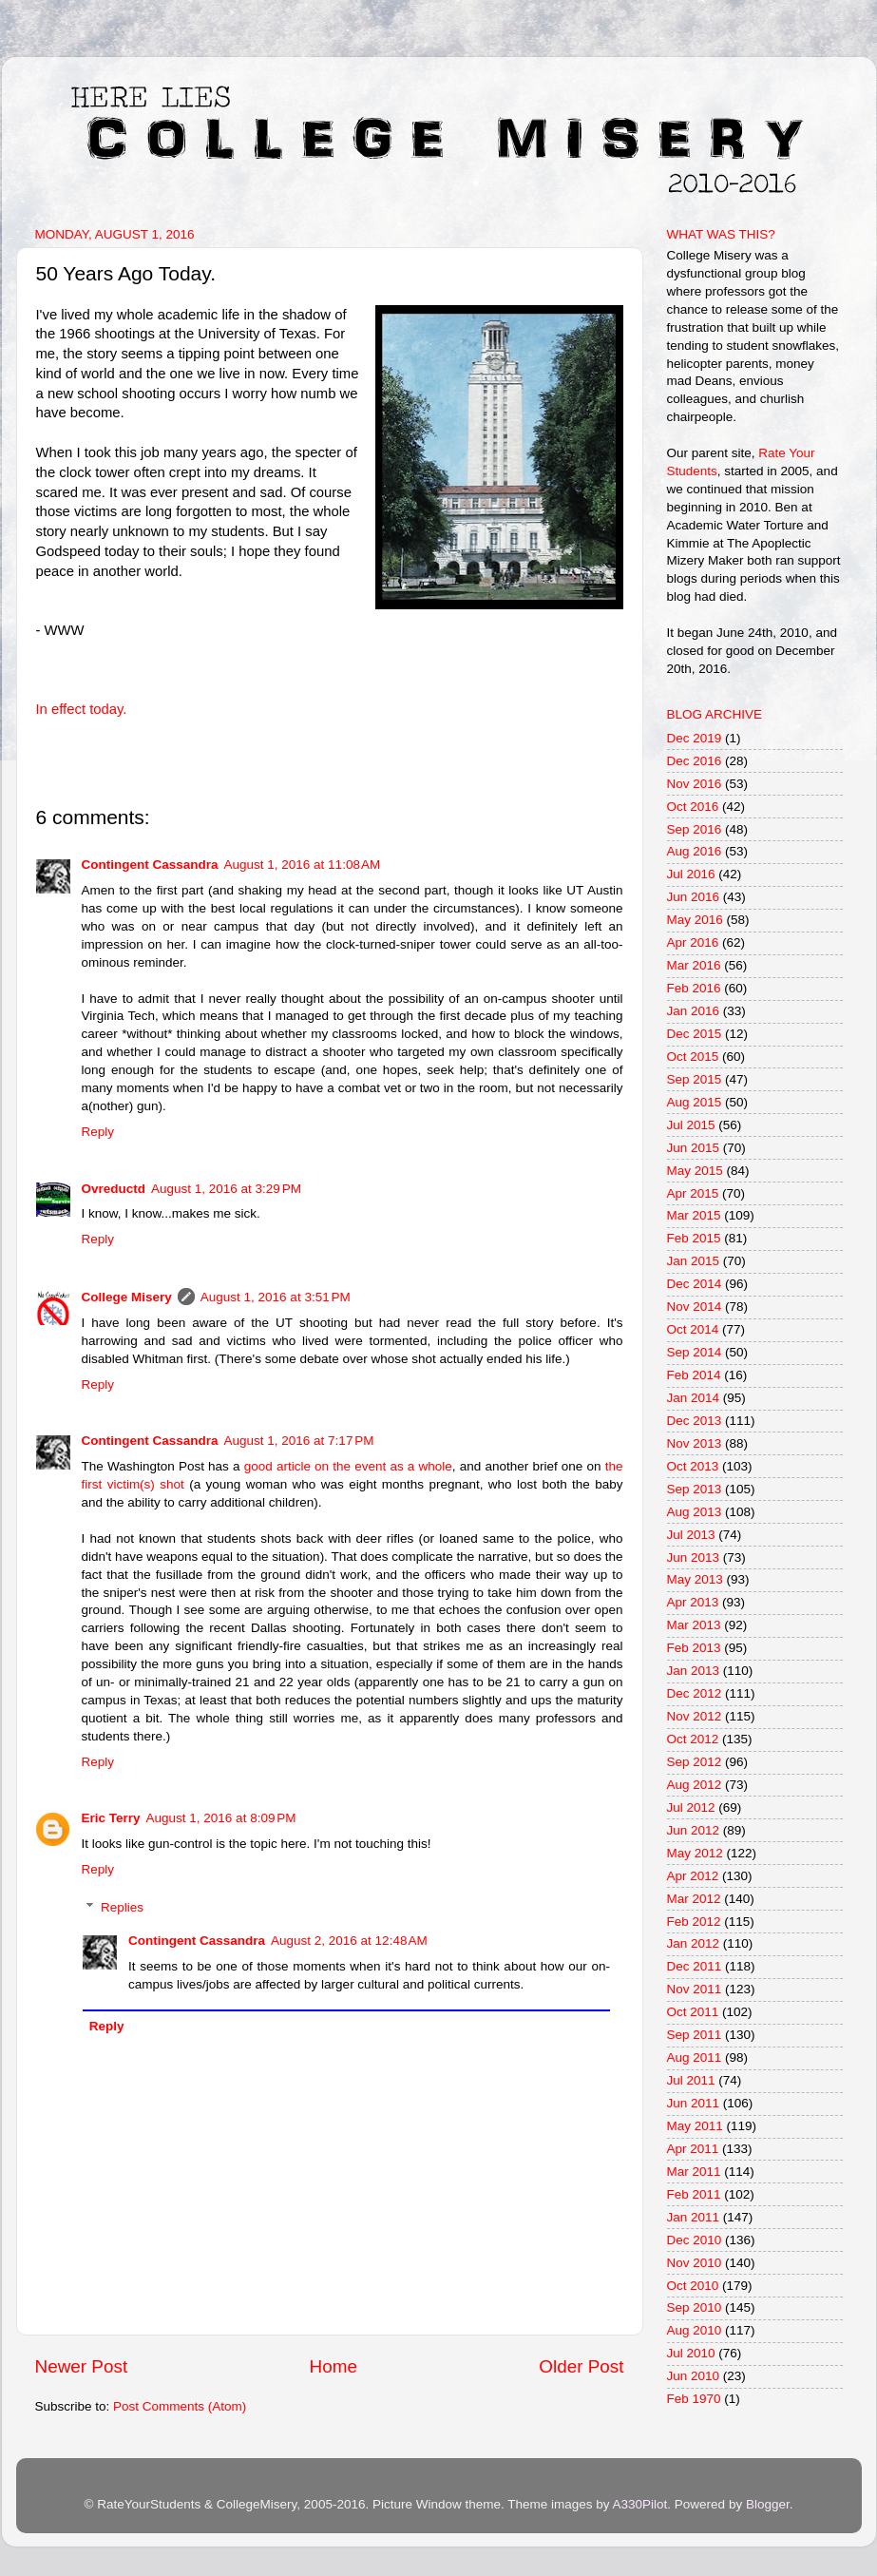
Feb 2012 (694, 1921)
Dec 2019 (694, 738)
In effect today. (81, 709)
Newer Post (81, 2366)
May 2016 (695, 920)
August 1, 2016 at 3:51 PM (275, 1297)
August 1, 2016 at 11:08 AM (302, 864)
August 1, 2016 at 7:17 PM (299, 1440)
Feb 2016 (694, 988)
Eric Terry (111, 1818)
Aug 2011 (694, 2057)
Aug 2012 (694, 1785)
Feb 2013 (694, 1648)
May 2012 (695, 1853)
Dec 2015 (694, 1034)
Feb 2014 (694, 1375)
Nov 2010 (694, 2263)
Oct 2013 (693, 1466)
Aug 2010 (694, 2330)
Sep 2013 (694, 1489)
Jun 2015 (693, 1148)
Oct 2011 (693, 2012)
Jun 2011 (693, 2103)
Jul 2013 (691, 1535)
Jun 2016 (693, 897)
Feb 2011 (694, 2194)
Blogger (768, 2504)
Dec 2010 (694, 2240)
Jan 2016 (693, 1011)
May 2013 (695, 1579)
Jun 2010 (693, 2376)
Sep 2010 (694, 2307)
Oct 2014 (693, 1329)
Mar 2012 (694, 1899)
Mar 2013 (694, 1625)
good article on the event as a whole (348, 1466)
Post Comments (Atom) (179, 2406)
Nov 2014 (694, 1306)
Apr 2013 (693, 1602)
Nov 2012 (694, 1716)
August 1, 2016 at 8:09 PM (221, 1818)
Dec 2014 (694, 1284)
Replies (122, 1907)
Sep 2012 (694, 1762)
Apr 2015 (693, 1193)
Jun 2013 (693, 1557)
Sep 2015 (694, 1079)
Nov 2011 (694, 1989)
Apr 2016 (693, 942)
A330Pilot (640, 2504)
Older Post (581, 2366)
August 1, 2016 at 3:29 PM (226, 1189)
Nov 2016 (694, 784)
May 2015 (695, 1170)
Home (333, 2366)
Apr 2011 (693, 2149)
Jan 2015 (693, 1261)
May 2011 (695, 2126)
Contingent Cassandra (150, 864)
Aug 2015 (694, 1102)
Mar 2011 (694, 2171)
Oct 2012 (693, 1739)
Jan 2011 (693, 2217)
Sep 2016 (694, 829)
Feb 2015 (694, 1238)
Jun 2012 (693, 1830)
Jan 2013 (693, 1670)
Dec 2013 (694, 1420)
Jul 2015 (691, 1125)
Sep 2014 (694, 1352)
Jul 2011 (691, 2080)
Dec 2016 (694, 761)
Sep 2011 (694, 2035)
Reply (98, 1132)
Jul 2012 (691, 1807)
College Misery (127, 1297)
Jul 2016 (691, 874)
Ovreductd (114, 1189)
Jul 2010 (691, 2353)
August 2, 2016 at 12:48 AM (349, 1940)
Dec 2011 (694, 1966)
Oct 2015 (693, 1056)
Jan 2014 (693, 1398)
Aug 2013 (694, 1512)
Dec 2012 (694, 1693)
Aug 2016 (694, 851)
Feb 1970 (694, 2399)
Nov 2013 (694, 1443)
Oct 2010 (693, 2285)
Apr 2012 (693, 1876)
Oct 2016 (693, 806)
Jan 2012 (693, 1943)
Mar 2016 (694, 965)
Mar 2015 (694, 1215)
